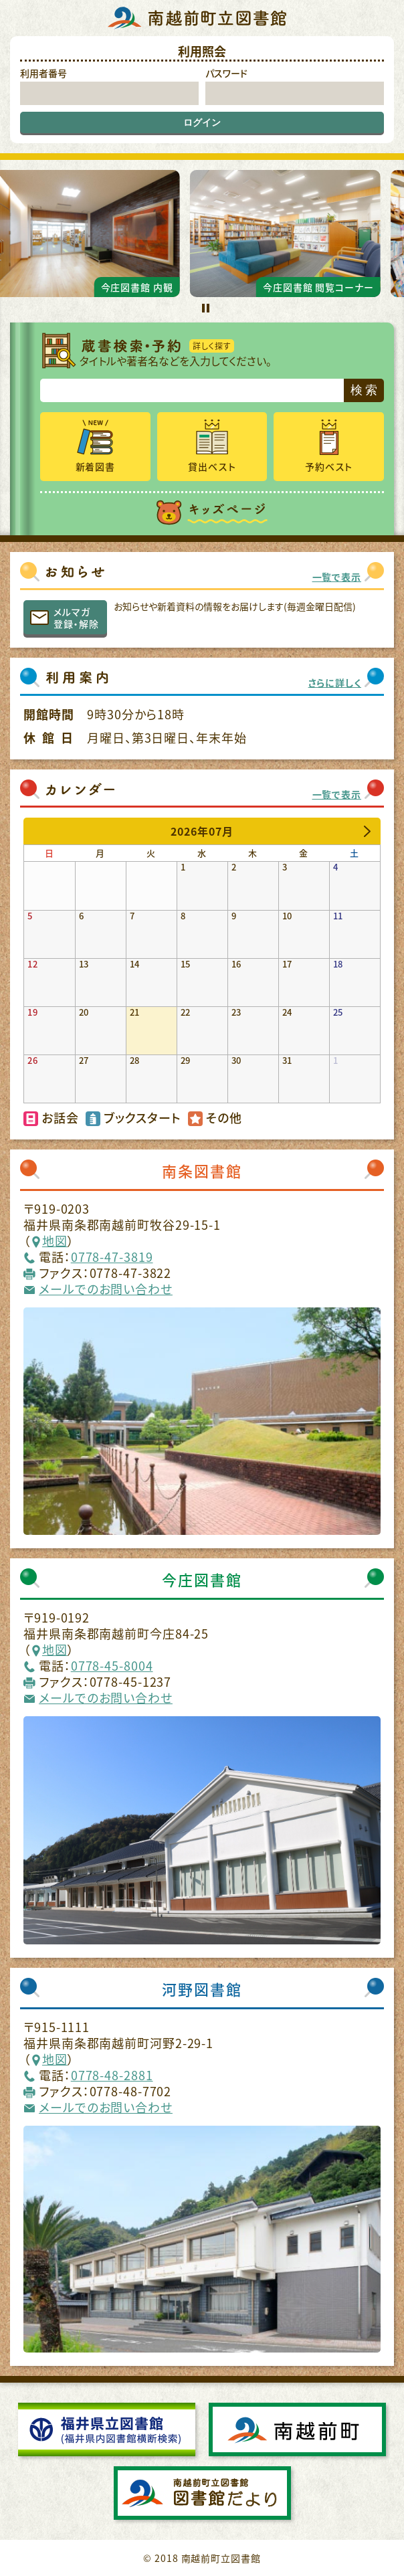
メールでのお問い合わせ (106, 1289)
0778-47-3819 (112, 1257)
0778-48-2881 (112, 2075)
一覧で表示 (337, 576)
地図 (55, 1241)
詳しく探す (212, 346)
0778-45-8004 (112, 1666)
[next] (367, 831)
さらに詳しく (334, 682)
